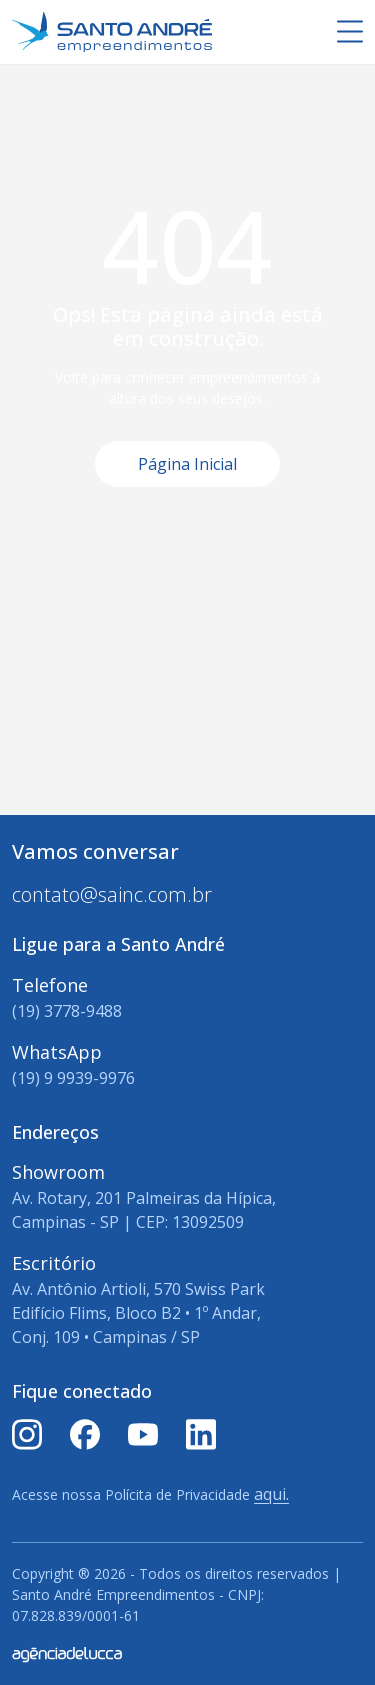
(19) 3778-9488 (67, 1011)
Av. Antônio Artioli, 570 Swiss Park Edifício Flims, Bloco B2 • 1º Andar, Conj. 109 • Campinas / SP (138, 1313)
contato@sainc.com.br (112, 894)
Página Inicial (187, 464)
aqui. (271, 1494)
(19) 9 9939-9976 (73, 1078)
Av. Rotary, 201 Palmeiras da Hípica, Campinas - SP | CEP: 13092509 (144, 1210)
